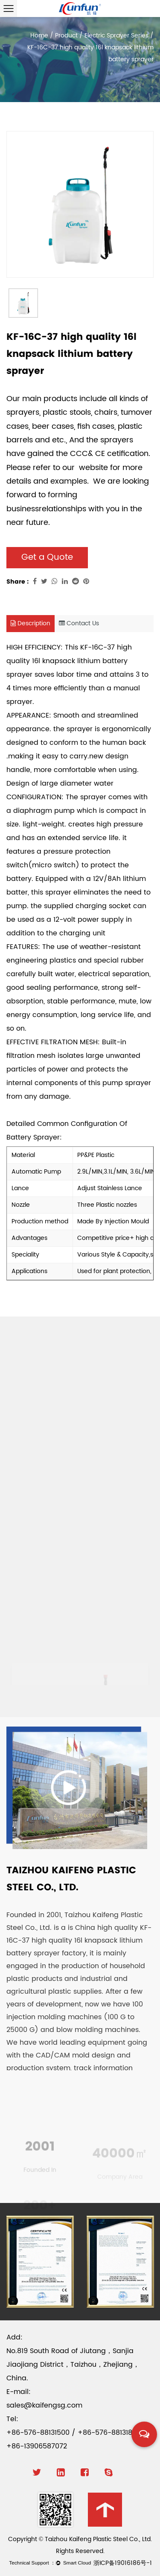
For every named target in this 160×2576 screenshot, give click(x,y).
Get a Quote (47, 557)
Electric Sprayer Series (116, 35)
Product (66, 35)
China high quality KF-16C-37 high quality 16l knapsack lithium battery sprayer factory (78, 1940)
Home (39, 35)
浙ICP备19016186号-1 (122, 2563)
